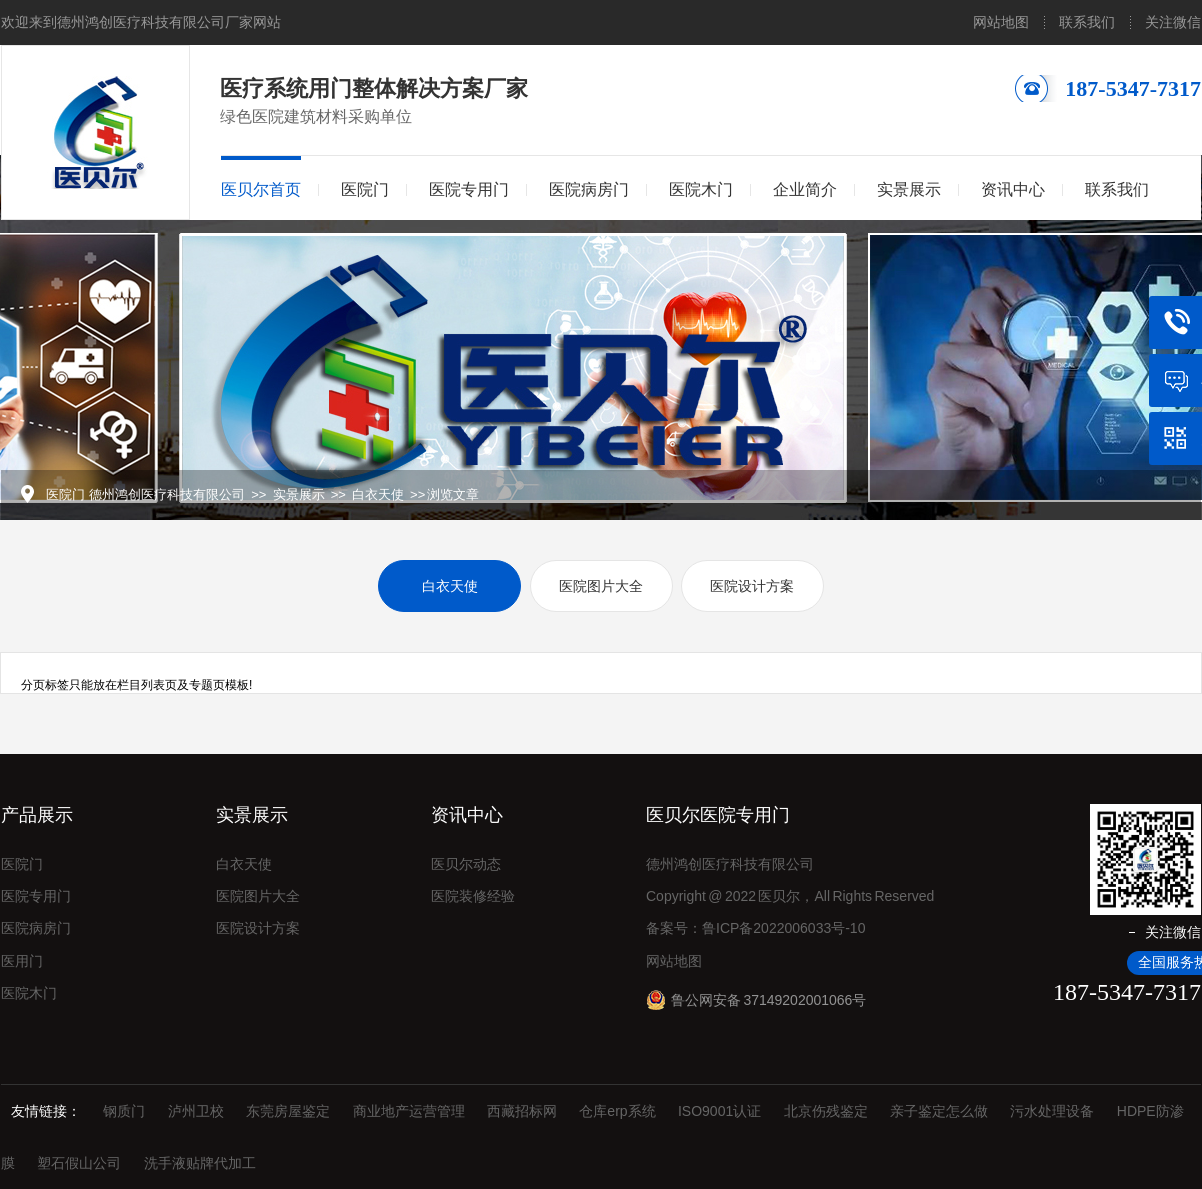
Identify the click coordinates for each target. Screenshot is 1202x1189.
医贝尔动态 (466, 864)
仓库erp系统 (617, 1111)
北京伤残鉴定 (826, 1111)
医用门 (22, 961)
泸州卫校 (196, 1111)
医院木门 (701, 189)
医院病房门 (589, 189)
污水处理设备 (1052, 1111)
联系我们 (1087, 22)
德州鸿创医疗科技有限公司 (167, 494)
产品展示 (37, 815)
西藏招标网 (522, 1111)
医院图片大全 (601, 586)
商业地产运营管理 (409, 1111)
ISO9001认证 (719, 1111)
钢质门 (124, 1111)
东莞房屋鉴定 (288, 1111)
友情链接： (46, 1111)
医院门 (365, 189)
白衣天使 (378, 494)
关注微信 (1173, 22)
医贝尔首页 (261, 189)
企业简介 (805, 189)
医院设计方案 (752, 586)
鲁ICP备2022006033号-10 (783, 928)
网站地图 (1001, 22)
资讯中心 (1013, 189)
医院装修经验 (473, 896)
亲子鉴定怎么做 (939, 1111)
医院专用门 (469, 189)
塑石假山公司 (79, 1163)
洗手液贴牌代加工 (200, 1163)
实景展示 (909, 189)
